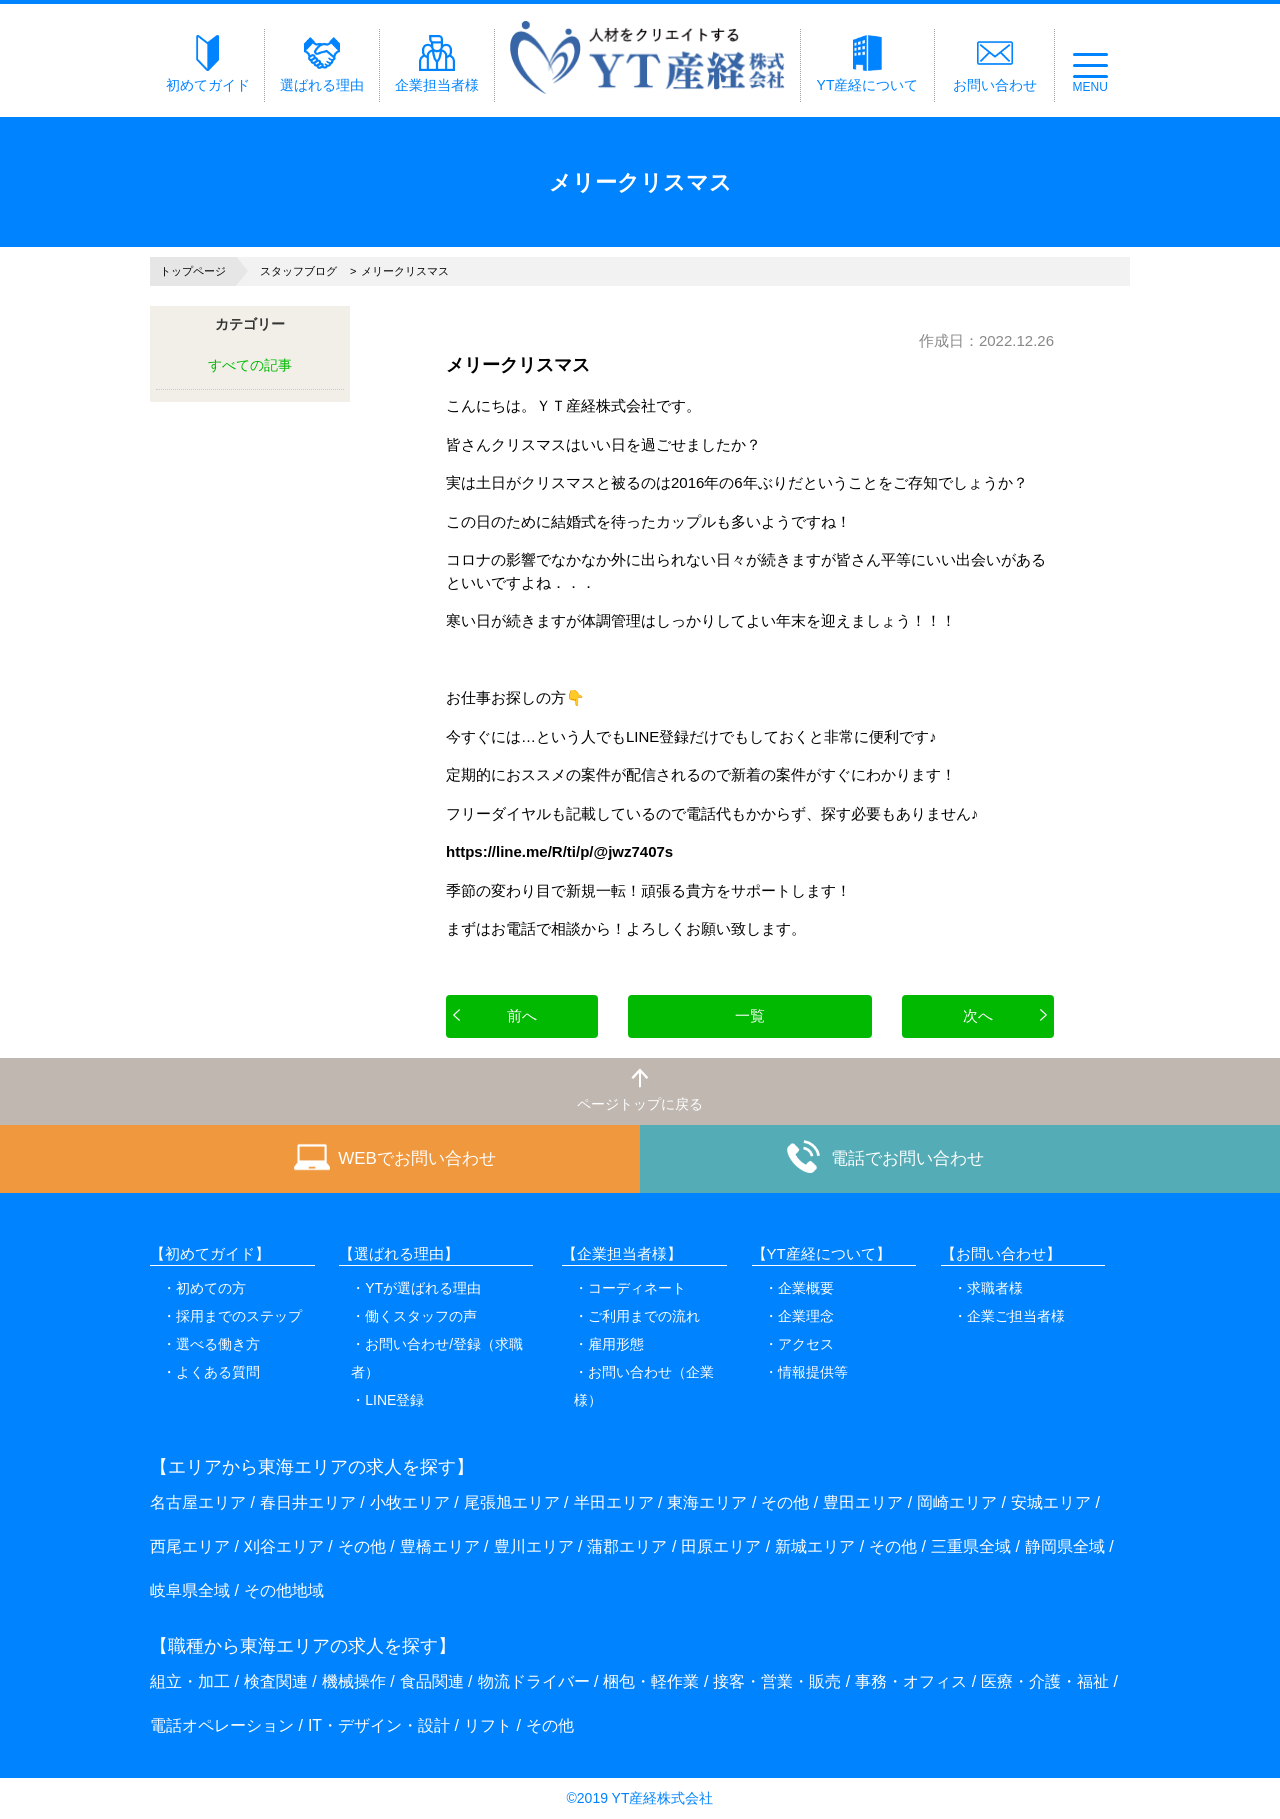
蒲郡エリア (627, 1546)
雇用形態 (616, 1344)
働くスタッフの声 (421, 1316)
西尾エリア (190, 1546)
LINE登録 (394, 1400)
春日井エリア (308, 1502)
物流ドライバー (534, 1681)
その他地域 (284, 1590)
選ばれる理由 (322, 64)
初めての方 (211, 1288)
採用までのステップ (239, 1316)
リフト (488, 1725)
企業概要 (806, 1288)
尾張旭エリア (512, 1502)
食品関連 (432, 1681)
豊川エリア (534, 1546)
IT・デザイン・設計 (379, 1725)
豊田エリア (863, 1502)
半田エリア (614, 1502)
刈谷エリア (284, 1546)
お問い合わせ (995, 64)
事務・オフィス (911, 1681)
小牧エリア (410, 1502)
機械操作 (354, 1681)
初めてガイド (208, 64)
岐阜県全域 (190, 1590)
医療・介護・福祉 (1045, 1681)
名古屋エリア (198, 1502)
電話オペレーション (222, 1725)
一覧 (750, 1015)
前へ (522, 1015)
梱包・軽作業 (651, 1681)
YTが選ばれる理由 (423, 1288)
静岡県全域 (1065, 1546)
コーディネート (637, 1288)
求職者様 (995, 1288)
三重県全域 (971, 1546)
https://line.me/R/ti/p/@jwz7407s (559, 851)
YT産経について (868, 64)
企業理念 (806, 1316)
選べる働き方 (218, 1344)
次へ (978, 1015)
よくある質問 (218, 1372)
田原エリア (721, 1546)
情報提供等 (813, 1372)
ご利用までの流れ (644, 1316)
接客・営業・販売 (777, 1681)
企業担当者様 (437, 64)
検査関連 (276, 1681)
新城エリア (815, 1546)
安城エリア (1051, 1502)
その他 (785, 1502)
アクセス (806, 1344)
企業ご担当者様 (1016, 1316)
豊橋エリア (440, 1546)
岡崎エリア (957, 1502)
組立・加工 (190, 1681)
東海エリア (707, 1502)
